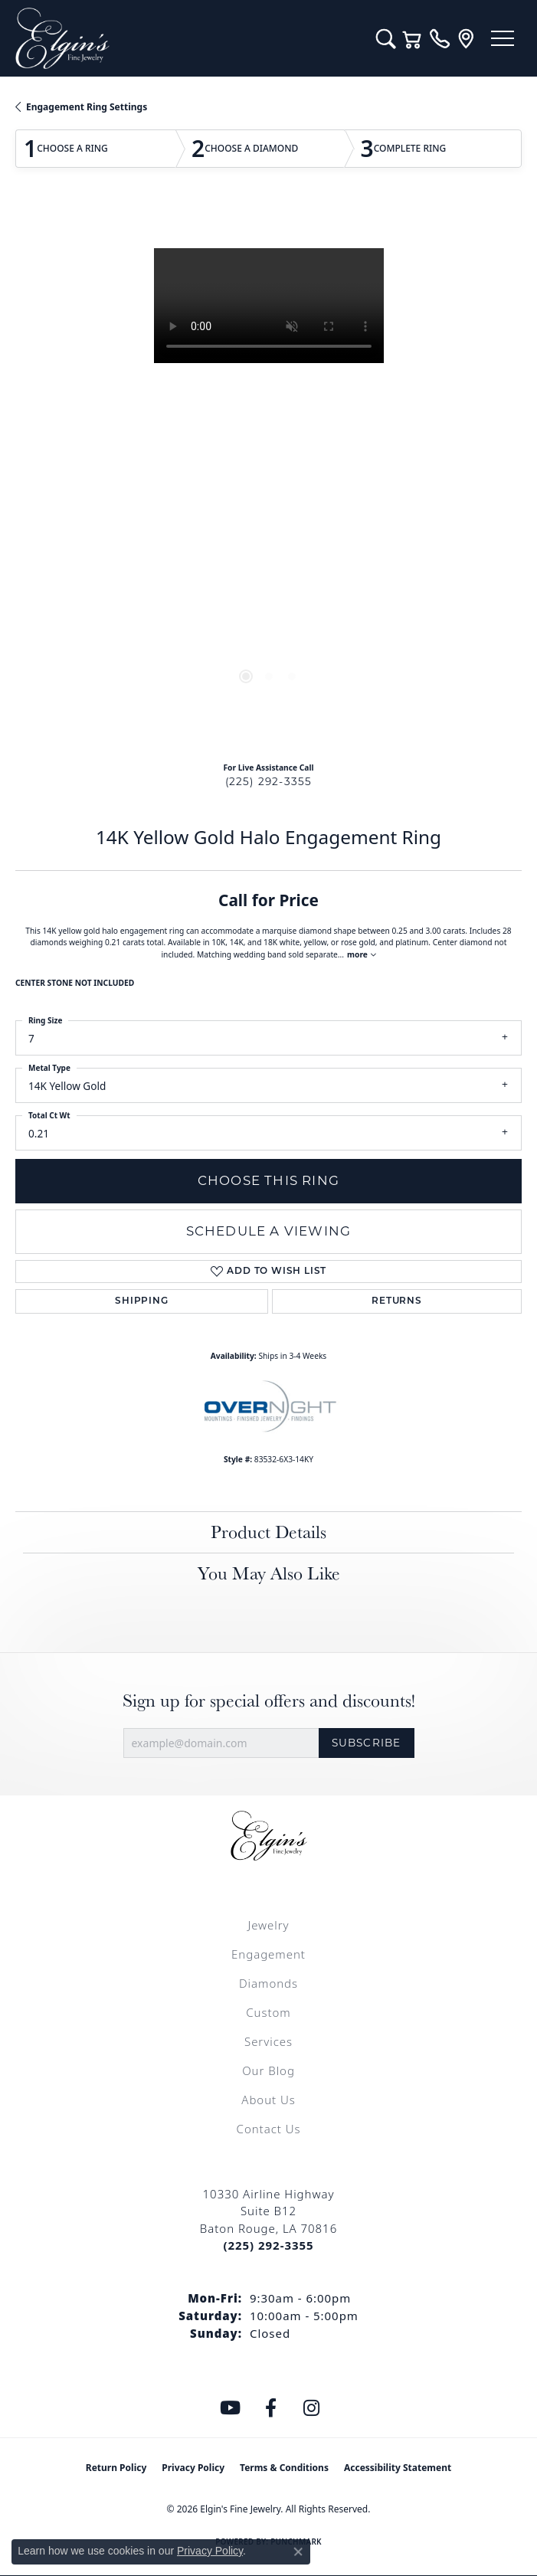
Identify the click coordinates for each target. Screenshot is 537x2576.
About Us (268, 2099)
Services (268, 2041)
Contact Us (269, 2128)
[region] (268, 478)
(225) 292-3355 (269, 781)
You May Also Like (269, 1573)
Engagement (268, 1954)
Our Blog (268, 2070)
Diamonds (268, 1983)
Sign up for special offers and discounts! (269, 1701)
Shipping (141, 1301)
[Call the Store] (268, 2245)
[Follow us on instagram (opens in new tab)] (311, 2408)
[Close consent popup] (298, 2551)
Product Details (268, 1531)
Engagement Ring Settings (86, 106)
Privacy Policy (193, 2467)
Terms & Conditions (284, 2467)
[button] (385, 38)
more (361, 954)
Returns (397, 1301)
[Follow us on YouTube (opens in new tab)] (229, 2408)
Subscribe (366, 1742)
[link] (439, 38)
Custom (268, 2012)
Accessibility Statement (397, 2467)
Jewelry (268, 1925)
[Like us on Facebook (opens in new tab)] (270, 2408)
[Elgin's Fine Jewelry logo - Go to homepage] (188, 38)
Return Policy (116, 2467)
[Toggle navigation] (502, 38)
